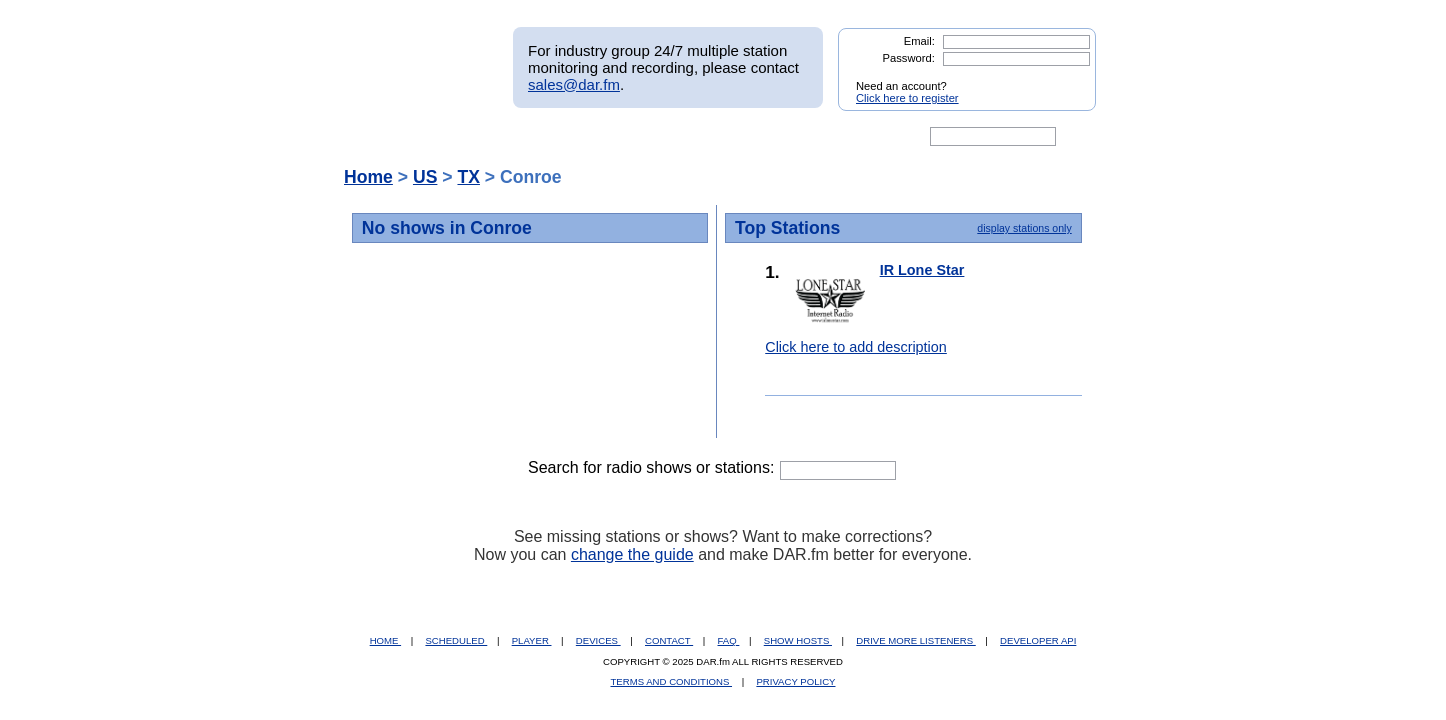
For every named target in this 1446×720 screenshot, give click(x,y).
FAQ (729, 640)
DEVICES (598, 640)
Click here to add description (856, 347)
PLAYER (532, 640)
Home (368, 177)
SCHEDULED (456, 640)
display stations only (1024, 228)
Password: (909, 58)
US (425, 177)
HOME (385, 640)
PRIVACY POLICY (795, 681)
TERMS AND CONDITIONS (672, 681)
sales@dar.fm (574, 84)
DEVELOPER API (1038, 640)
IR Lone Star (922, 270)
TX (468, 177)
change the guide (632, 554)
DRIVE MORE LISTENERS (915, 640)
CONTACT (669, 640)
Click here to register (907, 98)
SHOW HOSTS (798, 640)
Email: (919, 41)
